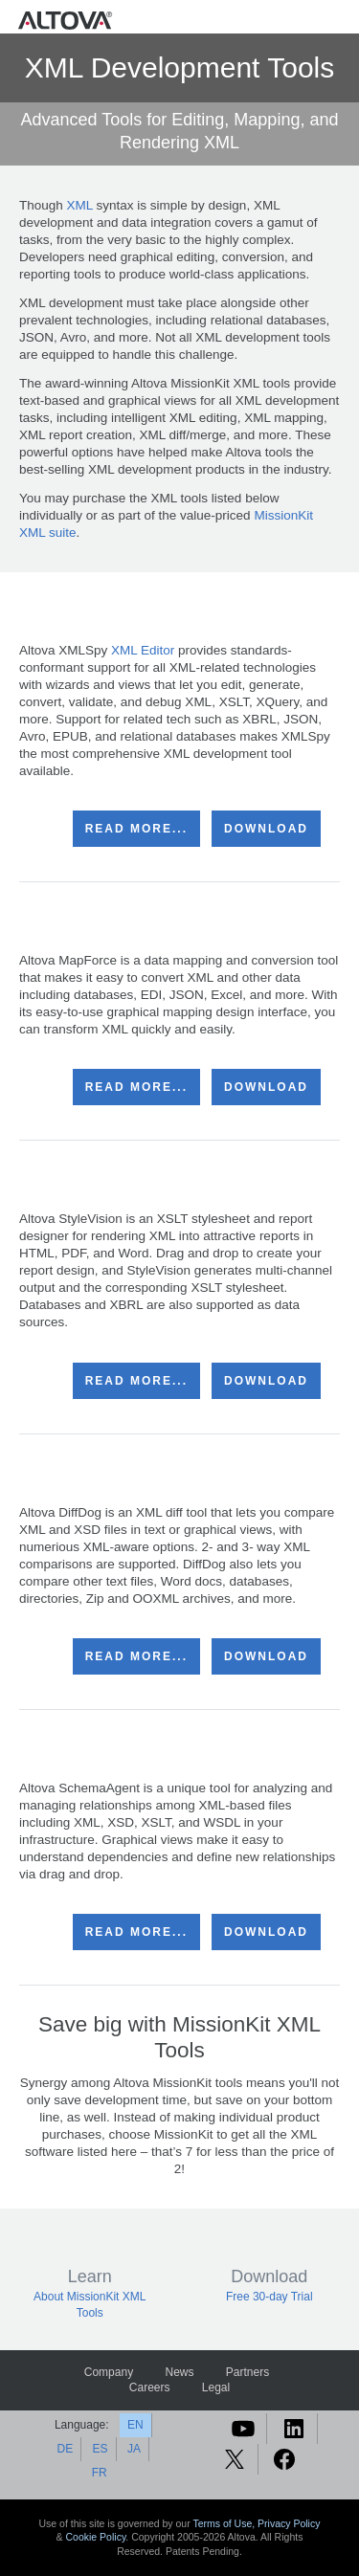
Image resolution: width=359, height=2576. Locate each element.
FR (99, 2472)
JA (134, 2448)
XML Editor (142, 650)
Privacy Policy (289, 2523)
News (179, 2372)
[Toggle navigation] (340, 20)
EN (135, 2425)
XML (80, 205)
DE (65, 2448)
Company (108, 2372)
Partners (247, 2372)
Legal (216, 2387)
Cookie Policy (96, 2537)
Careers (149, 2387)
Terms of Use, (225, 2523)
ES (100, 2448)
